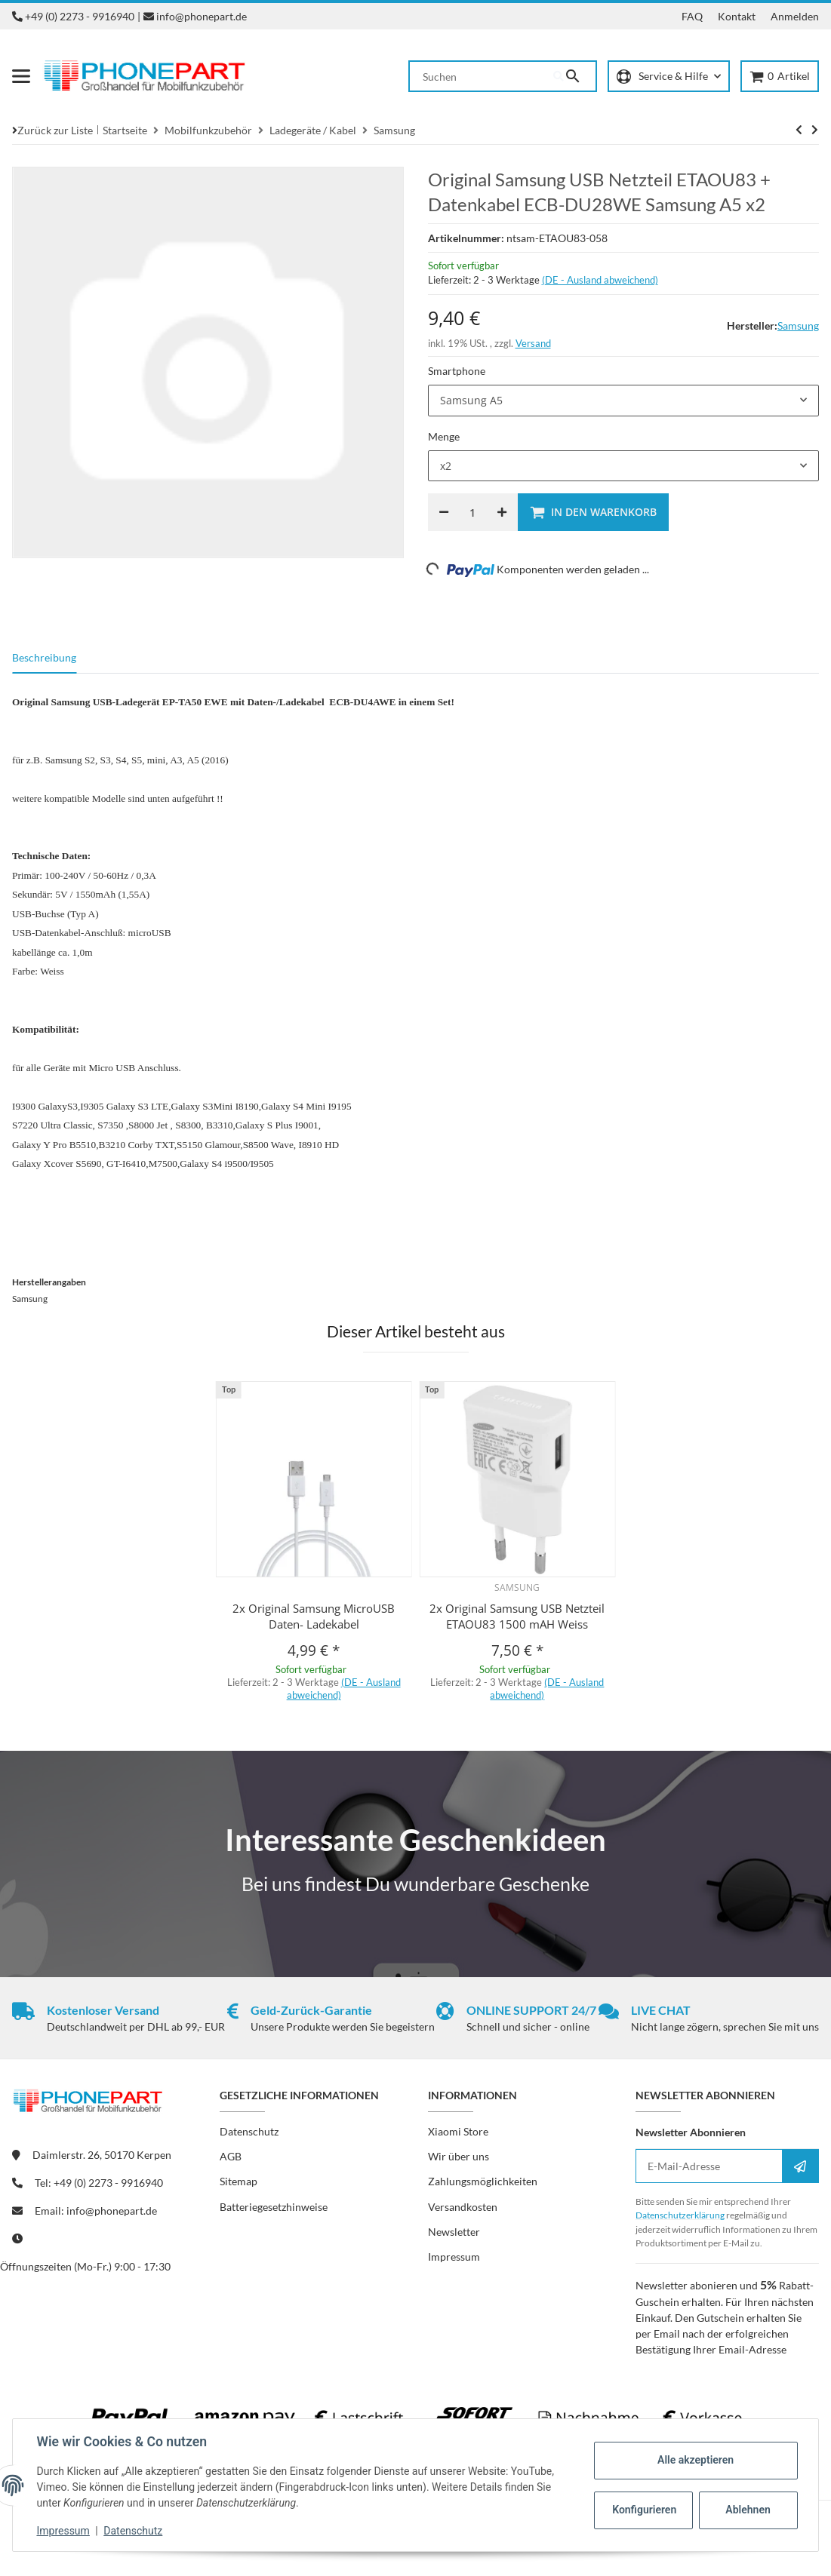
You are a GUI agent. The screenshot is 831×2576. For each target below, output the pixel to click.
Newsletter (454, 2231)
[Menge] (473, 512)
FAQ (692, 16)
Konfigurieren (644, 2510)
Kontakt (737, 16)
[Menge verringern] (444, 512)
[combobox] (624, 400)
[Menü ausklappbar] (21, 76)
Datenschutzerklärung (680, 2215)
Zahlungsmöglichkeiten (482, 2181)
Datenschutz (133, 2531)
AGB (231, 2156)
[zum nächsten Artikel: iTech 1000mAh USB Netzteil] (799, 130)
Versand (533, 343)
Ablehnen (747, 2510)
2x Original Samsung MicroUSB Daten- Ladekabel (313, 1616)
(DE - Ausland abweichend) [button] (600, 280)
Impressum (63, 2531)
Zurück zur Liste (55, 130)
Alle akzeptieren (695, 2460)
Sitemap (238, 2181)
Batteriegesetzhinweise (274, 2206)
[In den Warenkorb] (593, 512)
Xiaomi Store (458, 2131)
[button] (668, 76)
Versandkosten (462, 2206)
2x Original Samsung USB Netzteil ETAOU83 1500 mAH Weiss (517, 1616)
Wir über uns (458, 2156)
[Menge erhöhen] (502, 512)
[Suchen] (481, 76)
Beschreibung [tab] (44, 657)
